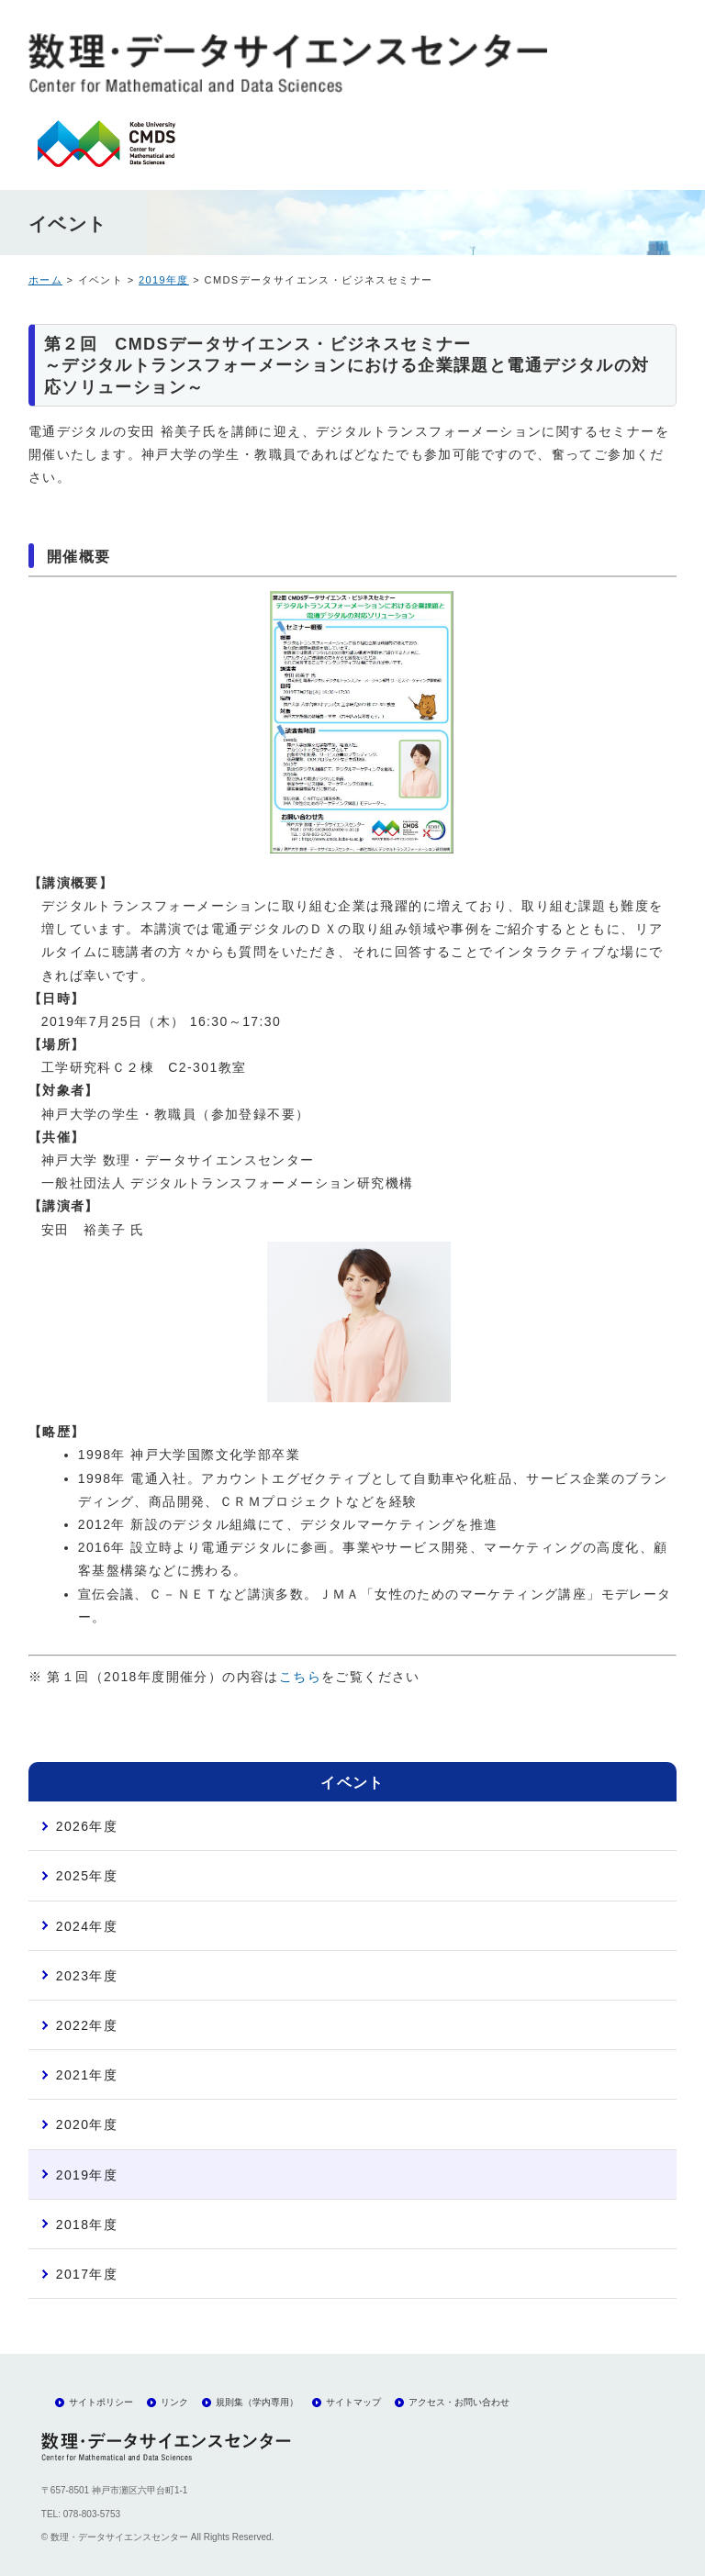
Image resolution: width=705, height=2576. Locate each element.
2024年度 (87, 1926)
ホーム (45, 279)
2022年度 (87, 2025)
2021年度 (87, 2075)
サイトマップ (353, 2402)
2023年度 (87, 1975)
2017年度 (87, 2274)
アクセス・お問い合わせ (458, 2402)
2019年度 (164, 279)
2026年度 (87, 1826)
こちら (300, 1676)
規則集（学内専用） (257, 2402)
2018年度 (87, 2224)
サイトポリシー (101, 2402)
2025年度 (87, 1875)
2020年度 (87, 2124)
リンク (174, 2402)
